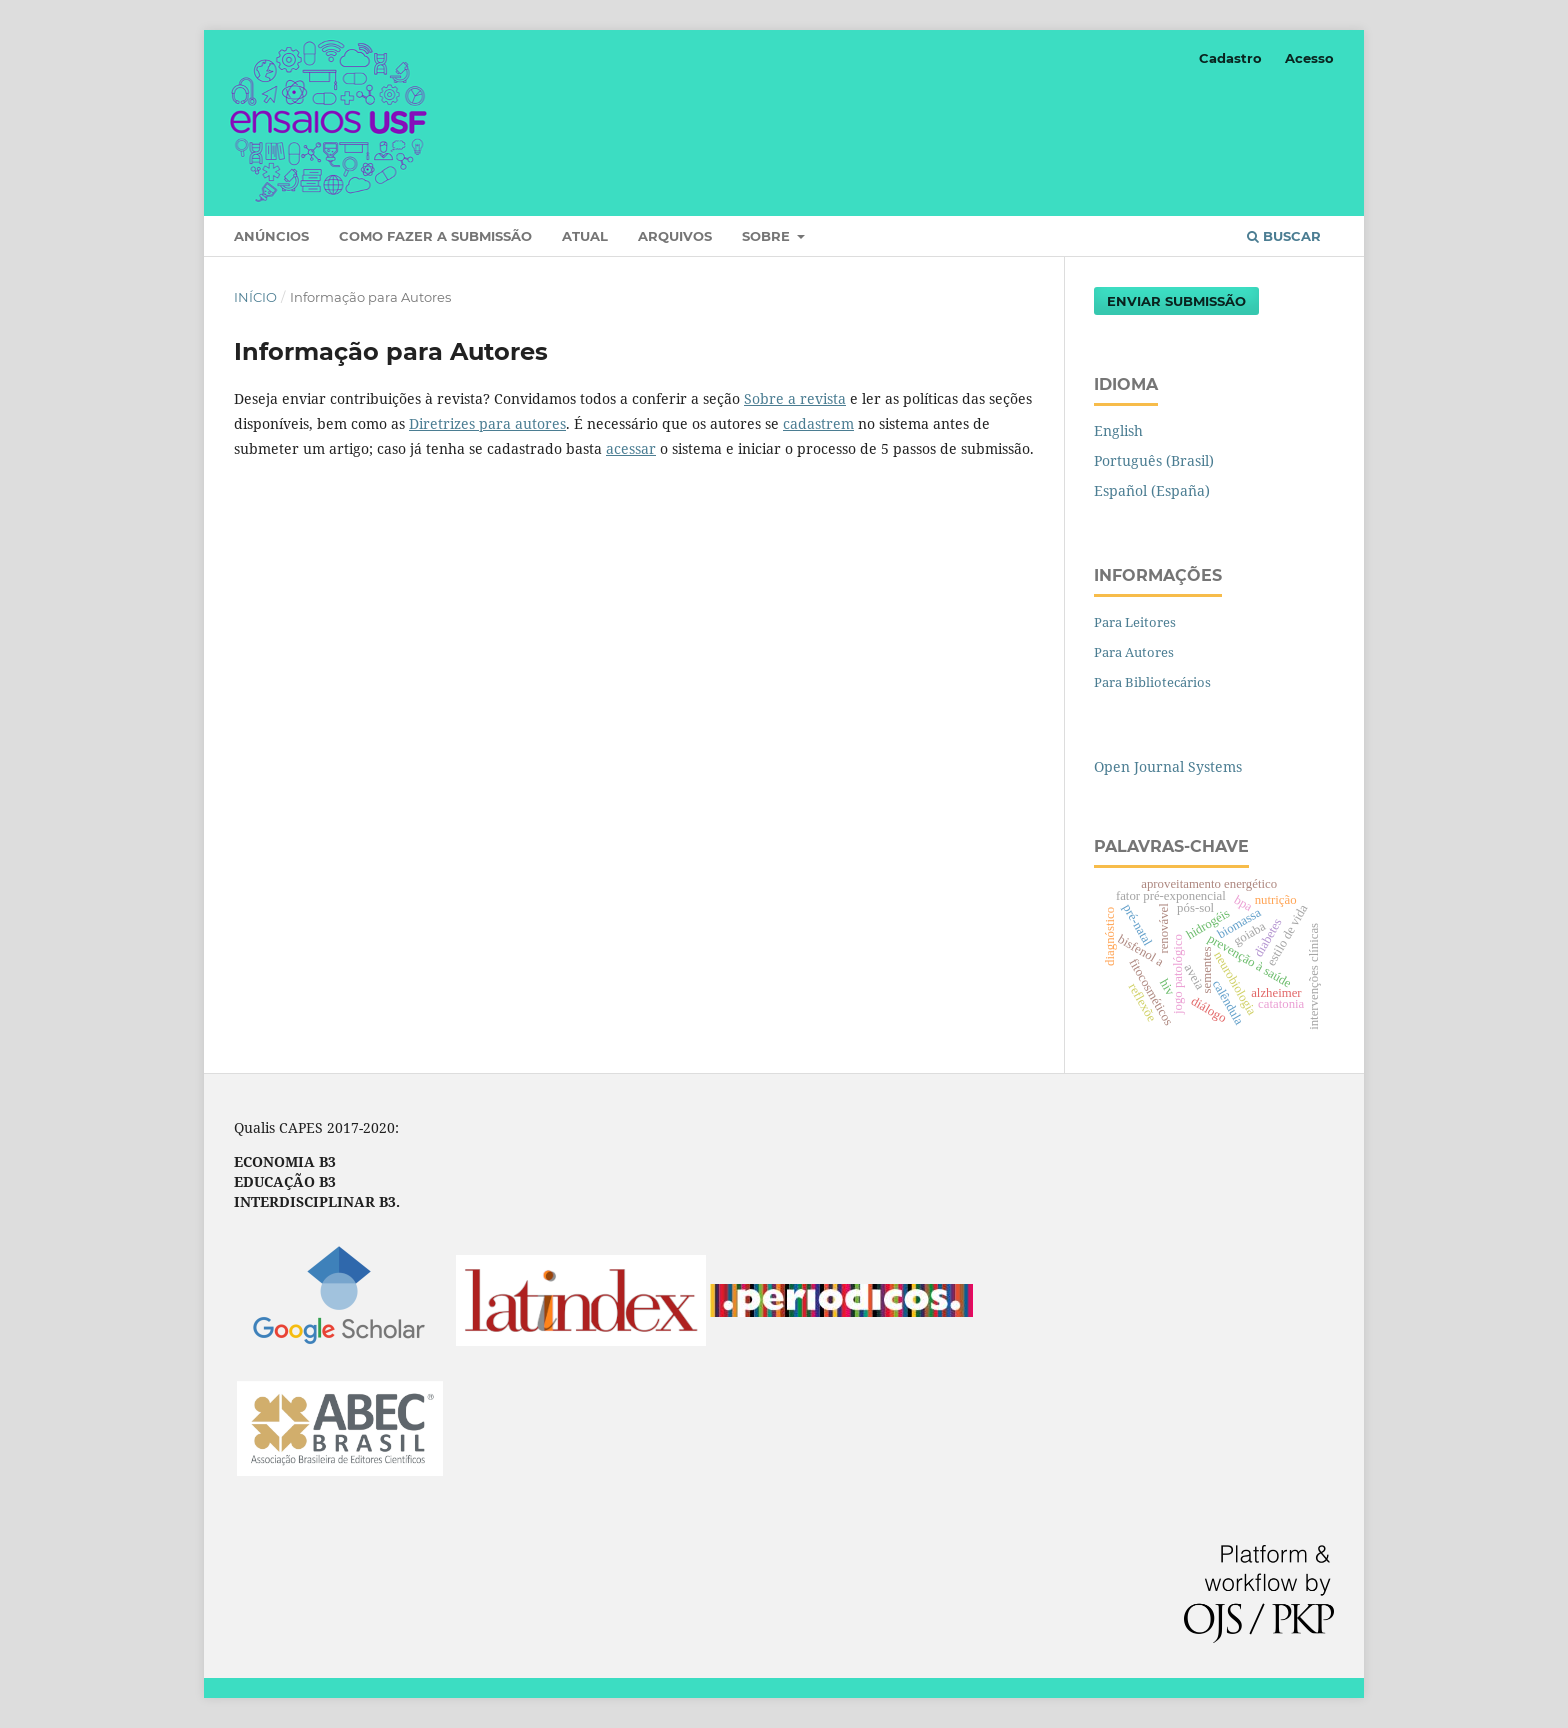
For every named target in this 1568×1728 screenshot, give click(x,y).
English (1118, 430)
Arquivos (675, 236)
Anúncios (271, 236)
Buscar (1284, 236)
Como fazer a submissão (435, 236)
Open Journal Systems (1168, 766)
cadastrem (818, 423)
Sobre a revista (795, 398)
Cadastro (1230, 58)
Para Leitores (1135, 622)
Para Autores (1134, 652)
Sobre (768, 236)
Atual (585, 236)
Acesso (1309, 58)
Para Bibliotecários (1152, 682)
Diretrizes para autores (487, 423)
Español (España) (1152, 490)
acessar (631, 448)
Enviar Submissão (1176, 301)
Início (255, 297)
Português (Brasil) (1154, 460)
